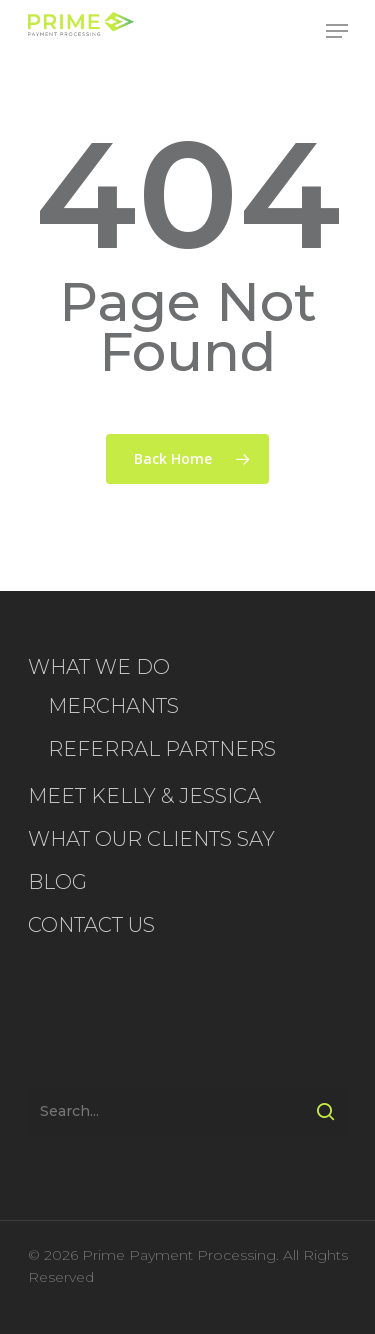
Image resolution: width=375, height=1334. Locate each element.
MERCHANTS (113, 706)
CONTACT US (91, 925)
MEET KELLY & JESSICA (144, 796)
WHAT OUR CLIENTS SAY (151, 839)
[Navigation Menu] (337, 31)
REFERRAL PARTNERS (162, 749)
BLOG (57, 882)
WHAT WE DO (99, 667)
